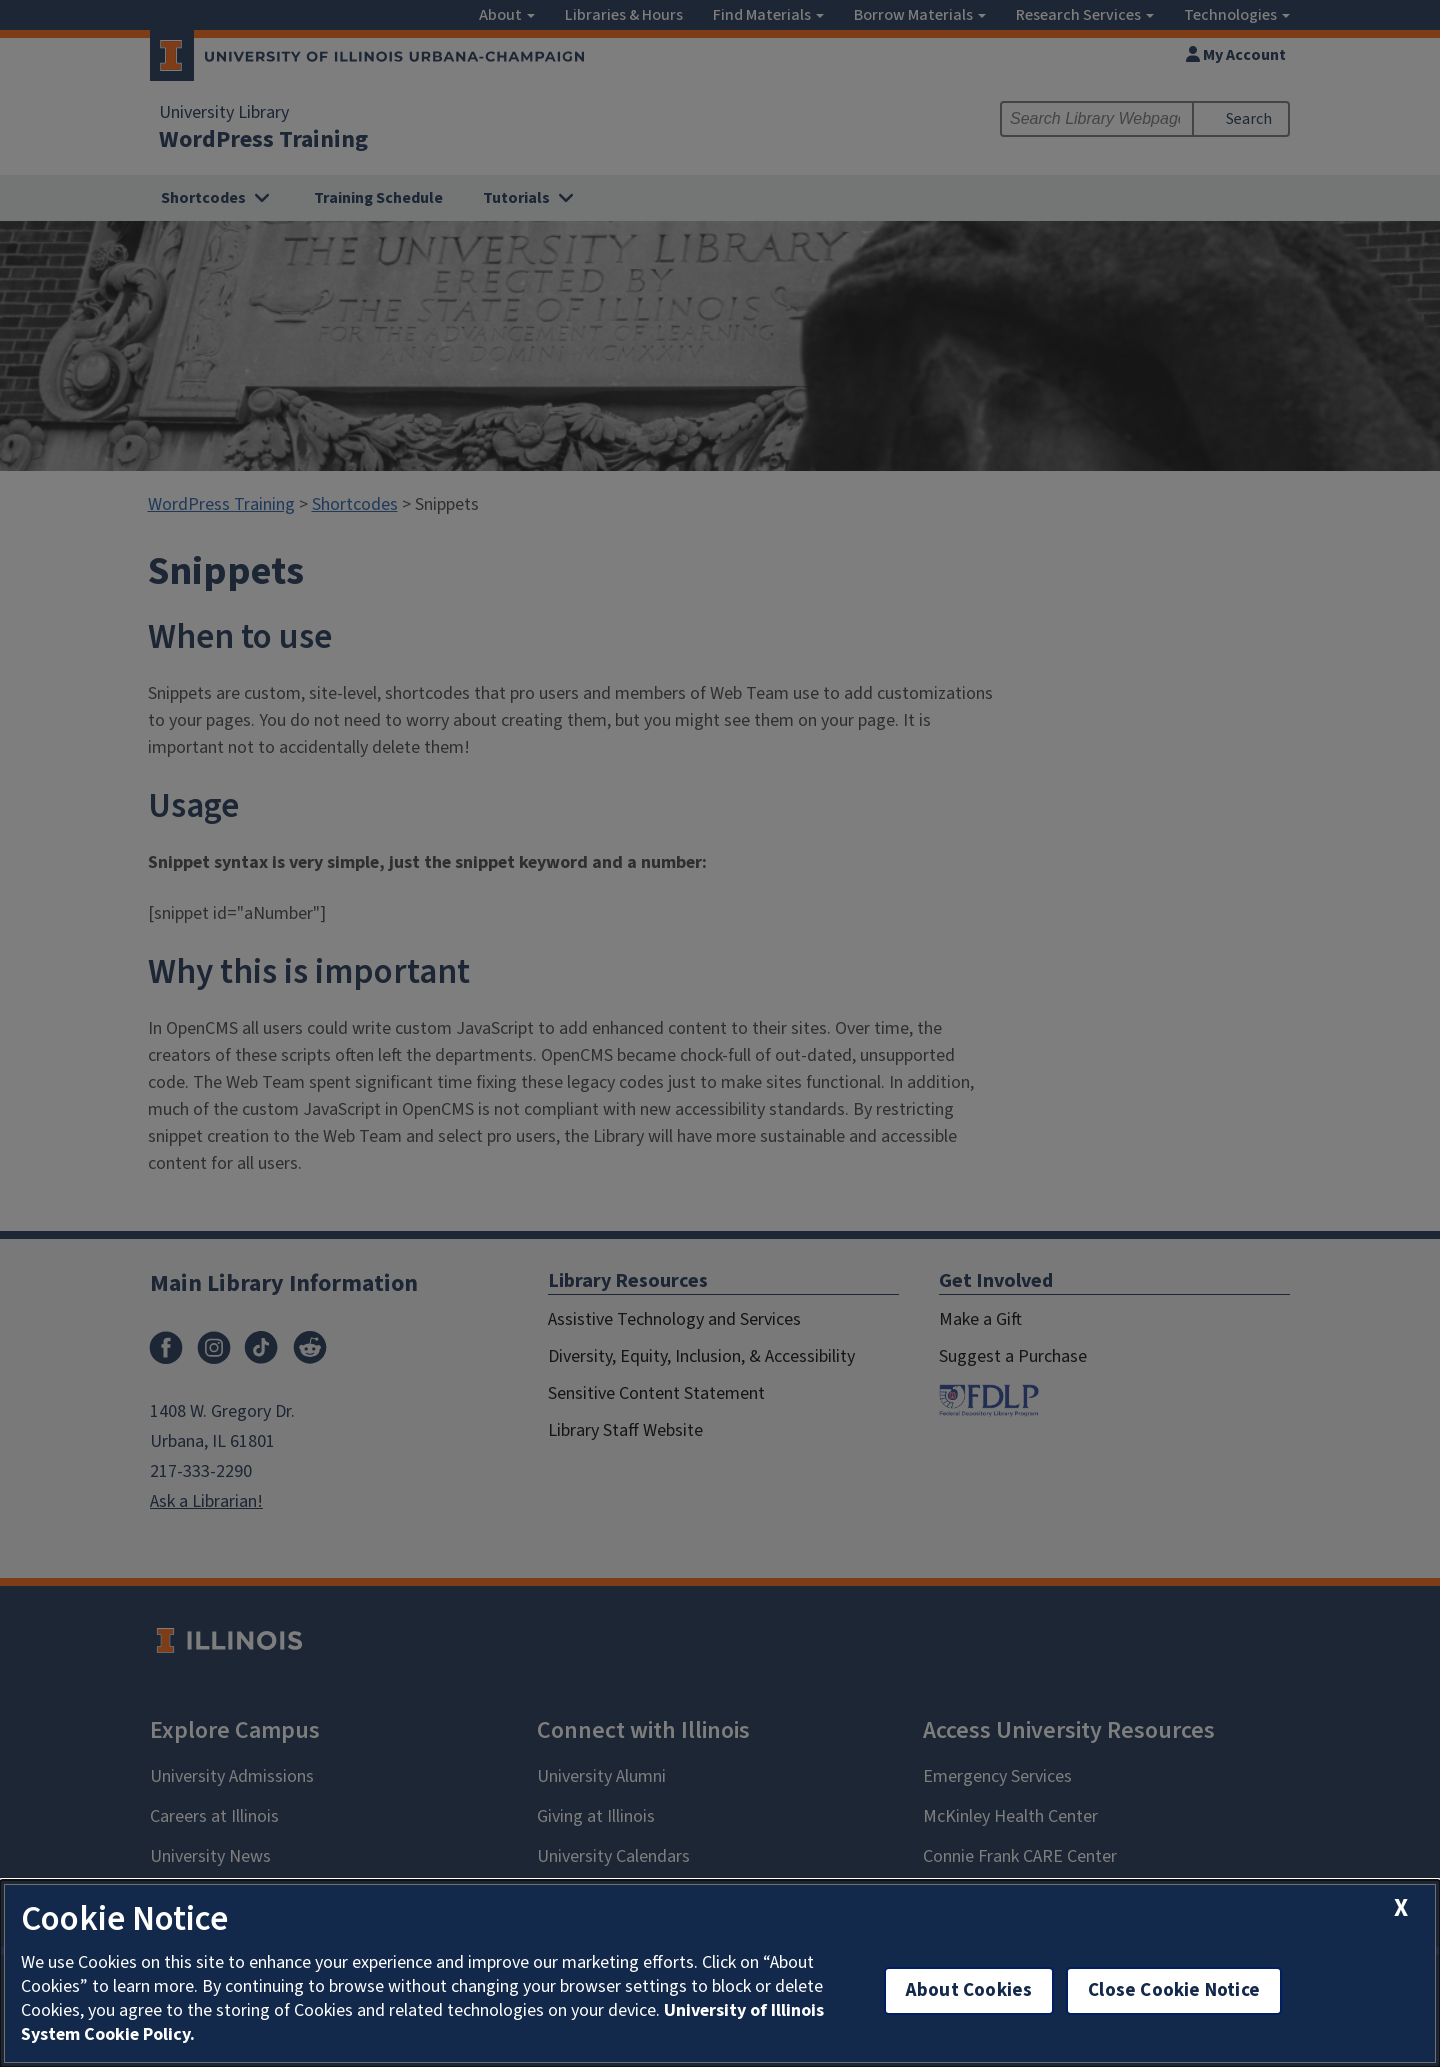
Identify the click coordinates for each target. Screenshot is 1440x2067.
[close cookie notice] (1401, 1908)
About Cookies (969, 1990)
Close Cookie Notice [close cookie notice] (1174, 1990)
